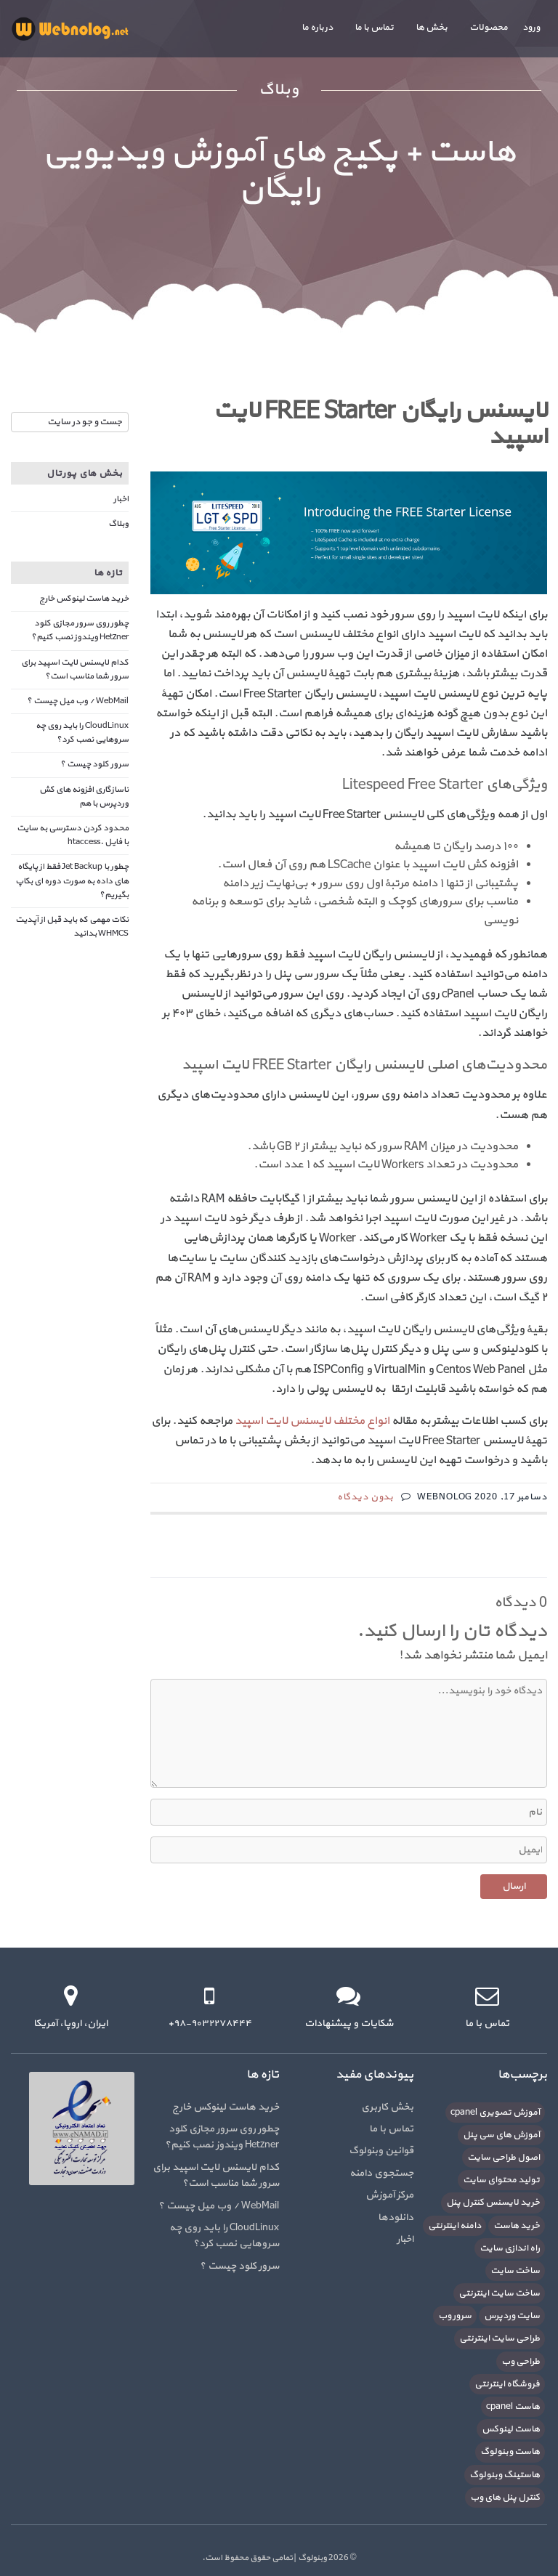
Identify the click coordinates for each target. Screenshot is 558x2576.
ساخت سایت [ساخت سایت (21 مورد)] (515, 2271)
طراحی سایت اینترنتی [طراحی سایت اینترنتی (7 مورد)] (499, 2338)
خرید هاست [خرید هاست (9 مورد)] (516, 2226)
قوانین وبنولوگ (381, 2150)
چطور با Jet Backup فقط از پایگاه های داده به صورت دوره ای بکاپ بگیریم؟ (72, 880)
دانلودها (395, 2217)
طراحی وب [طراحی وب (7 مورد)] (520, 2361)
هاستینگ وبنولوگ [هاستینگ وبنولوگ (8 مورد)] (504, 2475)
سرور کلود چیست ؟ (94, 764)
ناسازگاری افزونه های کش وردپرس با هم (84, 796)
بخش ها (432, 27)
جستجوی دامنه (381, 2173)
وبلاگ (118, 523)
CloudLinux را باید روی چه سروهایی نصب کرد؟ (82, 732)
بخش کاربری (387, 2107)
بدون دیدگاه (365, 1497)
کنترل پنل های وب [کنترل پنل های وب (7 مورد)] (505, 2497)
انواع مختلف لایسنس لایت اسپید (312, 1421)
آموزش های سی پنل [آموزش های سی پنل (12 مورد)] (501, 2135)
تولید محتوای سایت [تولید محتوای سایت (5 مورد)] (501, 2180)
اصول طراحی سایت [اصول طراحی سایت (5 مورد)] (503, 2157)
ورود (531, 27)
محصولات (488, 27)
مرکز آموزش (389, 2195)
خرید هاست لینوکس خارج (84, 598)
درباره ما (317, 27)
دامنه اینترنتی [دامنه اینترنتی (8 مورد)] (454, 2226)
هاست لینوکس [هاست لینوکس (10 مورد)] (511, 2429)
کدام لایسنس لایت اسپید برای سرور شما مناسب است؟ (75, 669)
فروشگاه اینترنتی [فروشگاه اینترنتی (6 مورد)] (507, 2384)
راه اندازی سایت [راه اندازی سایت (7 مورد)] (510, 2248)
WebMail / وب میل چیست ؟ (78, 701)
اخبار (121, 499)
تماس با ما (374, 27)
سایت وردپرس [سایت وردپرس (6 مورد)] (512, 2316)
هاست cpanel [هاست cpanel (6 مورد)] (513, 2406)
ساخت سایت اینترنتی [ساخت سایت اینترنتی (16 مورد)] (499, 2293)
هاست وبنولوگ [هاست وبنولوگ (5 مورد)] (510, 2452)
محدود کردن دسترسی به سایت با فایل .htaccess (73, 835)
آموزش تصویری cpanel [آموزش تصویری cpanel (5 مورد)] (495, 2112)
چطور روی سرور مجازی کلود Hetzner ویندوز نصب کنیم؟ (80, 630)
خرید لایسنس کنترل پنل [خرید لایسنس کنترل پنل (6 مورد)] (493, 2202)
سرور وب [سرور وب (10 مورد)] (455, 2316)
